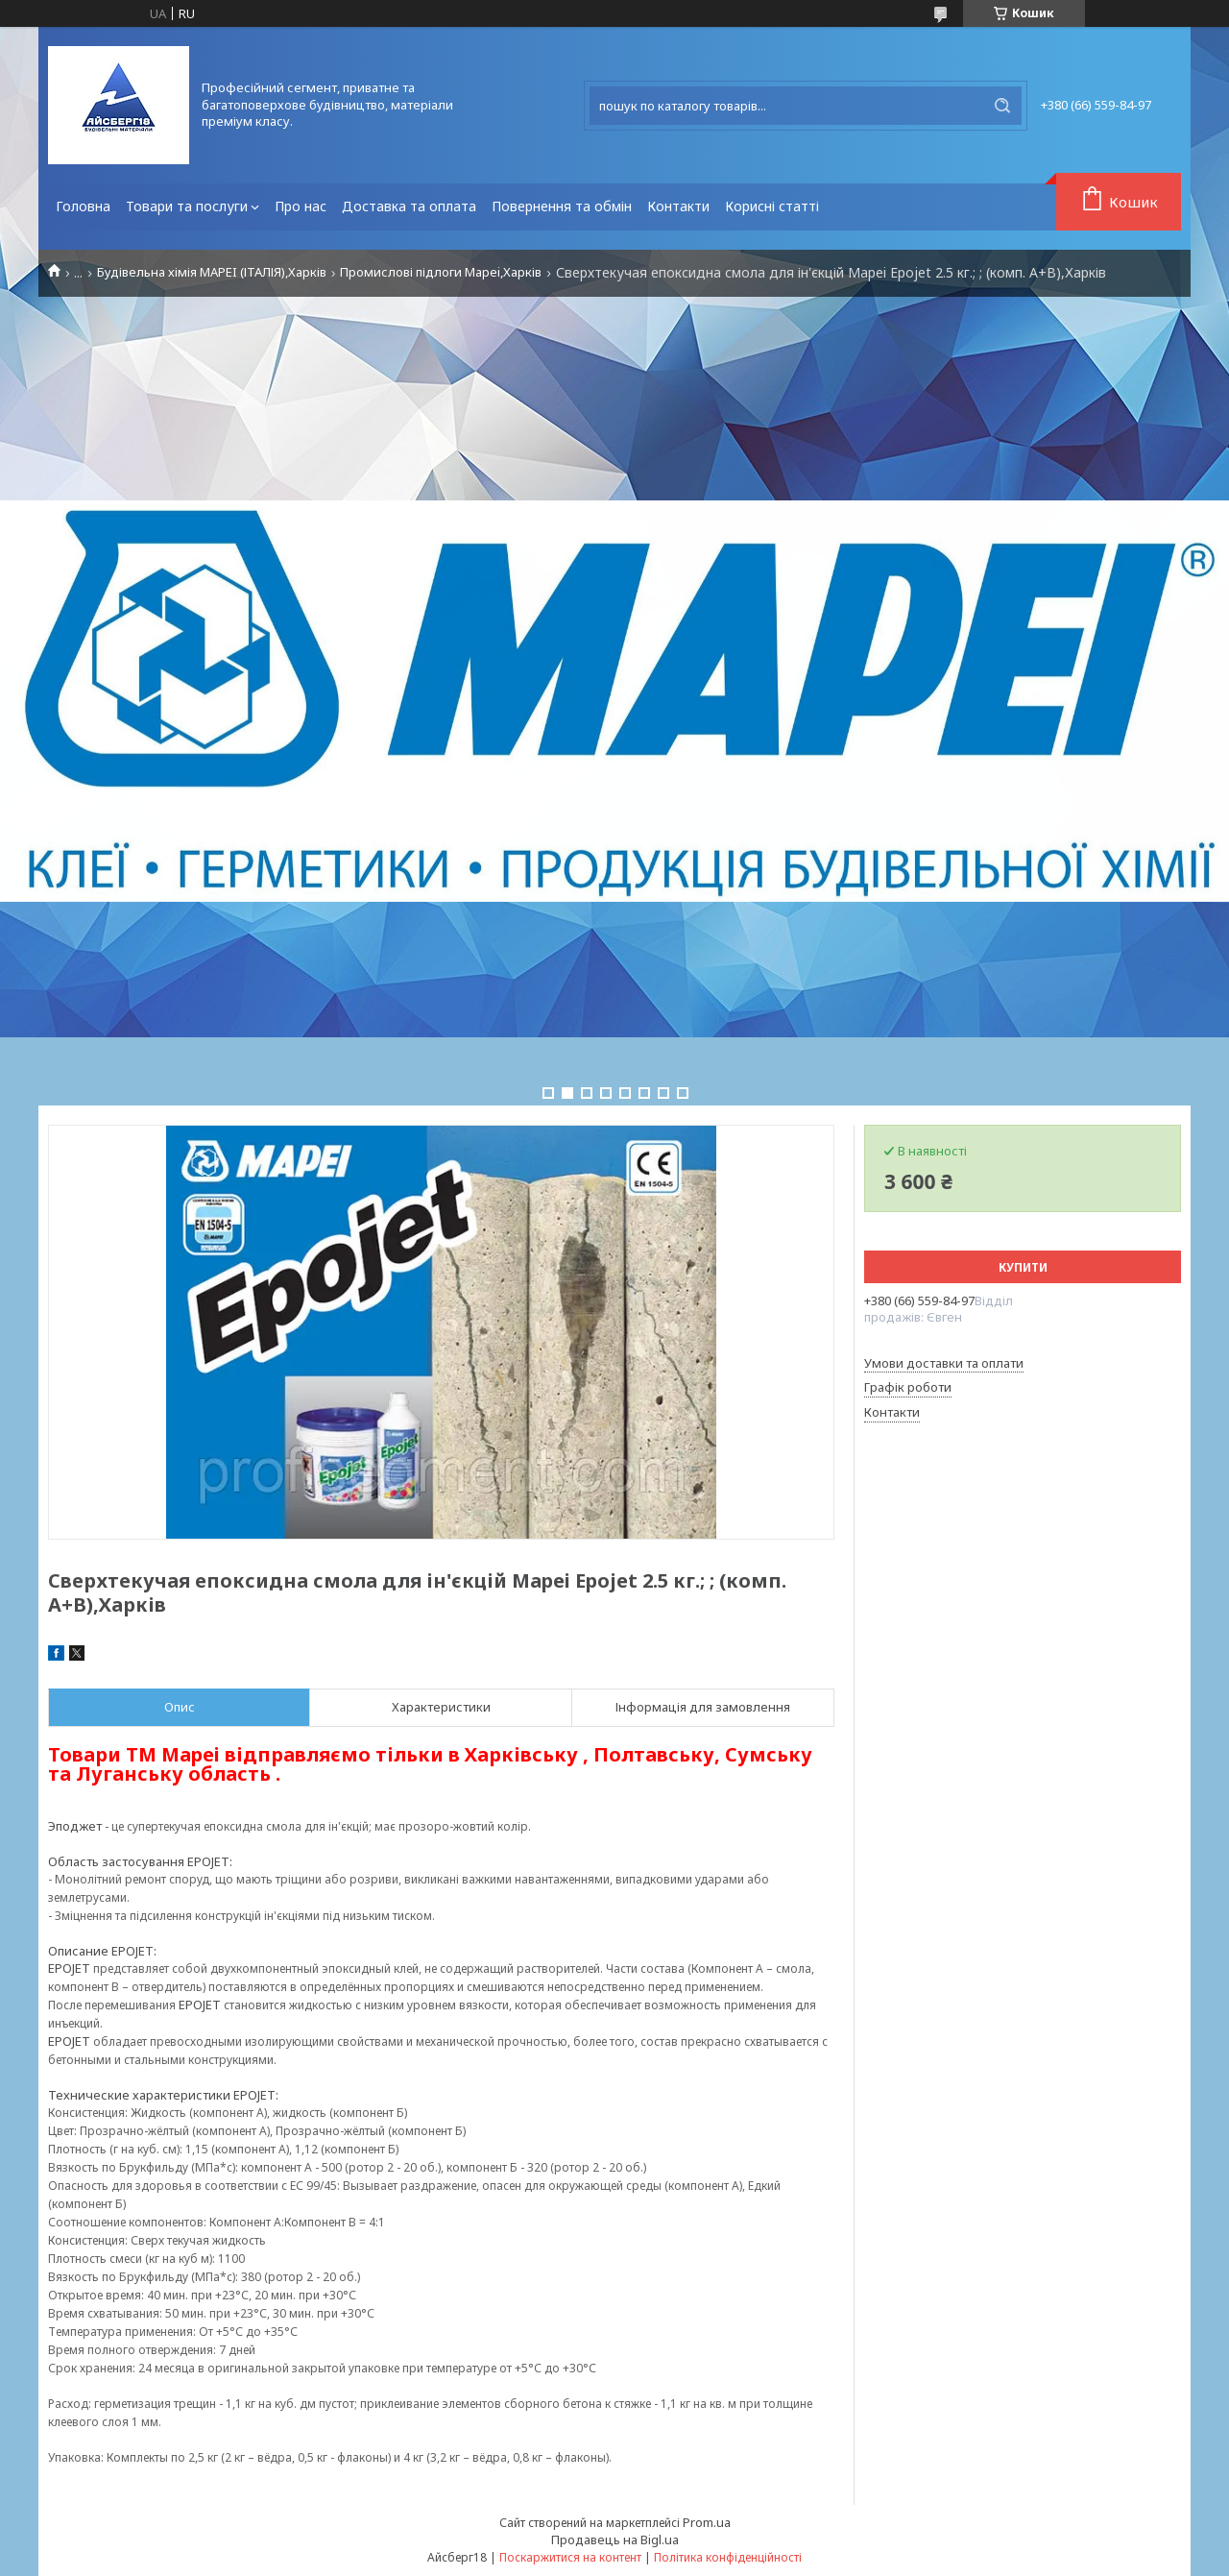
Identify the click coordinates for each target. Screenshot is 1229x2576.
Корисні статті (772, 206)
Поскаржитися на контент (570, 2557)
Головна (83, 206)
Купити (1023, 1267)
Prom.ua (707, 2522)
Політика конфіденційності (728, 2557)
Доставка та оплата (409, 206)
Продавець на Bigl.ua (615, 2539)
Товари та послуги (187, 206)
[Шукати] (1002, 105)
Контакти (678, 206)
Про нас (300, 206)
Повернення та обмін (562, 206)
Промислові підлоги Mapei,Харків (441, 272)
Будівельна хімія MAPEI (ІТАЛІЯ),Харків (211, 272)
